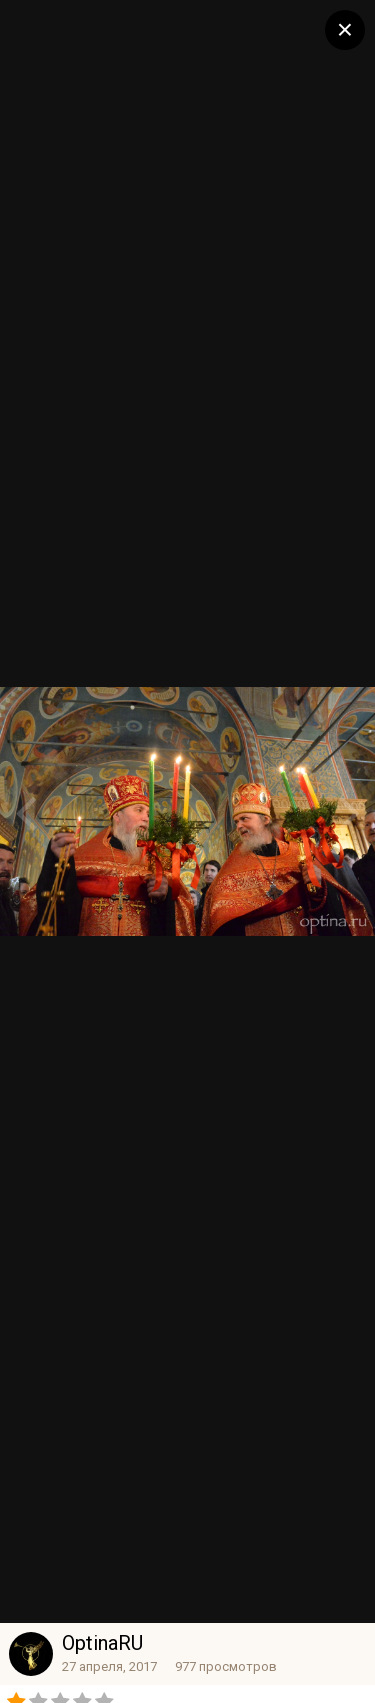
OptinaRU (102, 1643)
